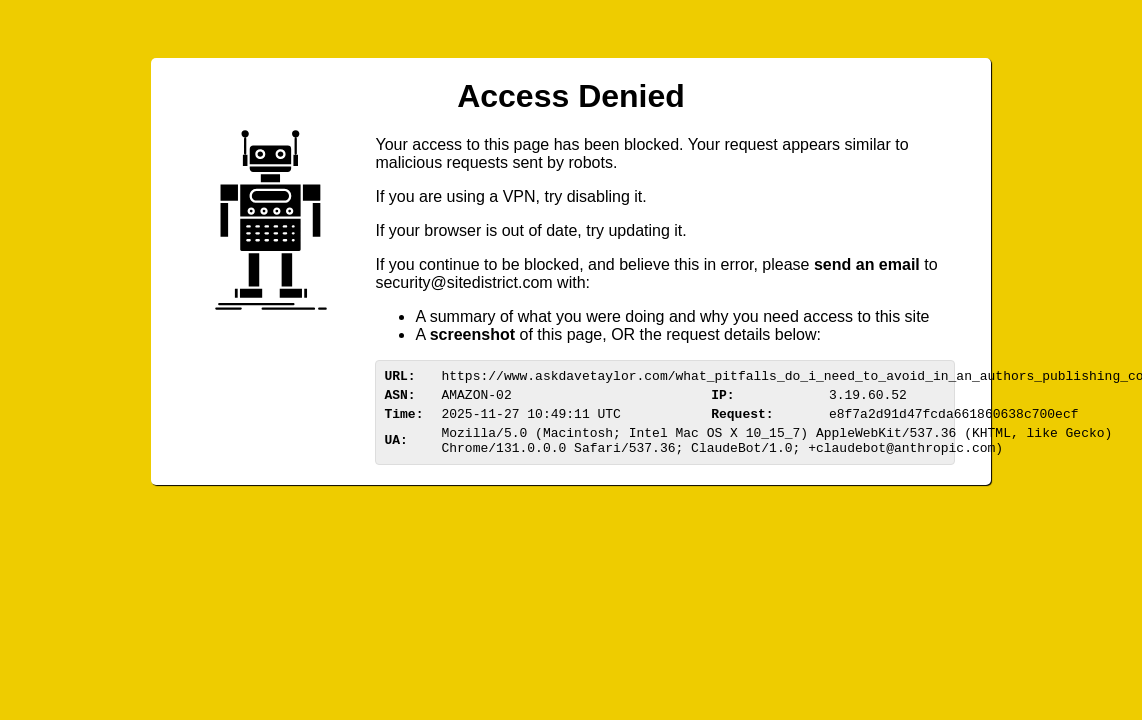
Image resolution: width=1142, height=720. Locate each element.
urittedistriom (463, 282)
